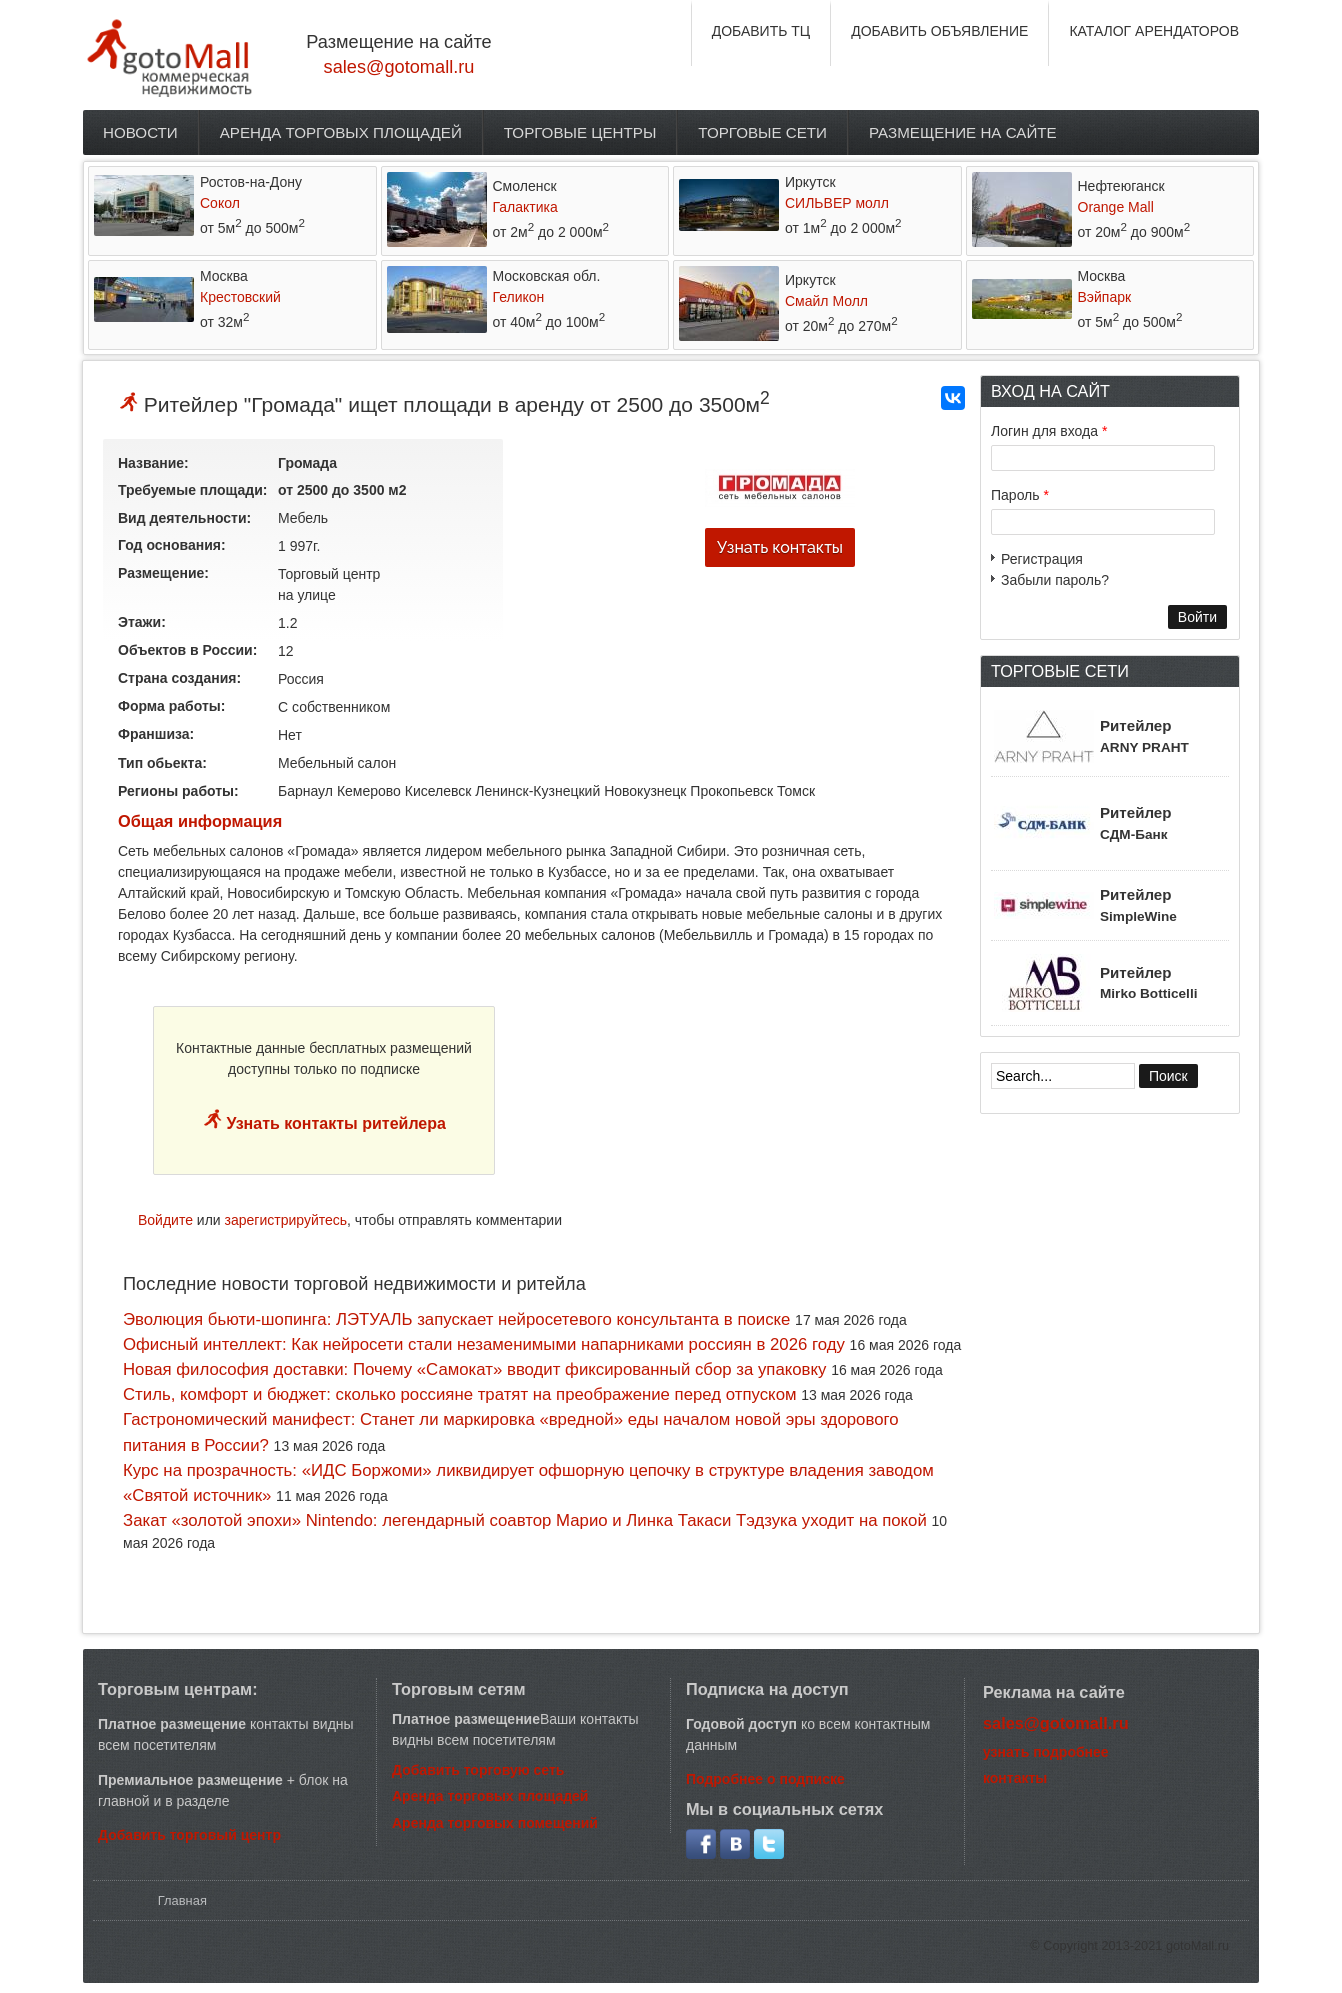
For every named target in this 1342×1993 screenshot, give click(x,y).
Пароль (1020, 495)
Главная (182, 1900)
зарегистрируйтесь (286, 1220)
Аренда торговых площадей (341, 132)
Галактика (525, 207)
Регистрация (1042, 559)
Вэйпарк (1105, 297)
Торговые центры (580, 132)
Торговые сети (762, 132)
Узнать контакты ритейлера (334, 1123)
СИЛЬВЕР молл (837, 203)
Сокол (220, 203)
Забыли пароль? (1055, 580)
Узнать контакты (780, 547)
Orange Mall (1116, 207)
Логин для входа (1049, 431)
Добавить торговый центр (189, 1835)
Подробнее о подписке (765, 1779)
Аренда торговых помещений (495, 1823)
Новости (140, 132)
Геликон (519, 297)
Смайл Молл (826, 301)
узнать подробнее (1046, 1752)
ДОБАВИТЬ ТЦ (761, 31)
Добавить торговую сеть (478, 1770)
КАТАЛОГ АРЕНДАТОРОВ (1154, 31)
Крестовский (240, 297)
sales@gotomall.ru (399, 67)
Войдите (165, 1220)
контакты (1015, 1778)
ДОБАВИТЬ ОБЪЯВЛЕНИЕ (939, 31)
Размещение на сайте (963, 132)
